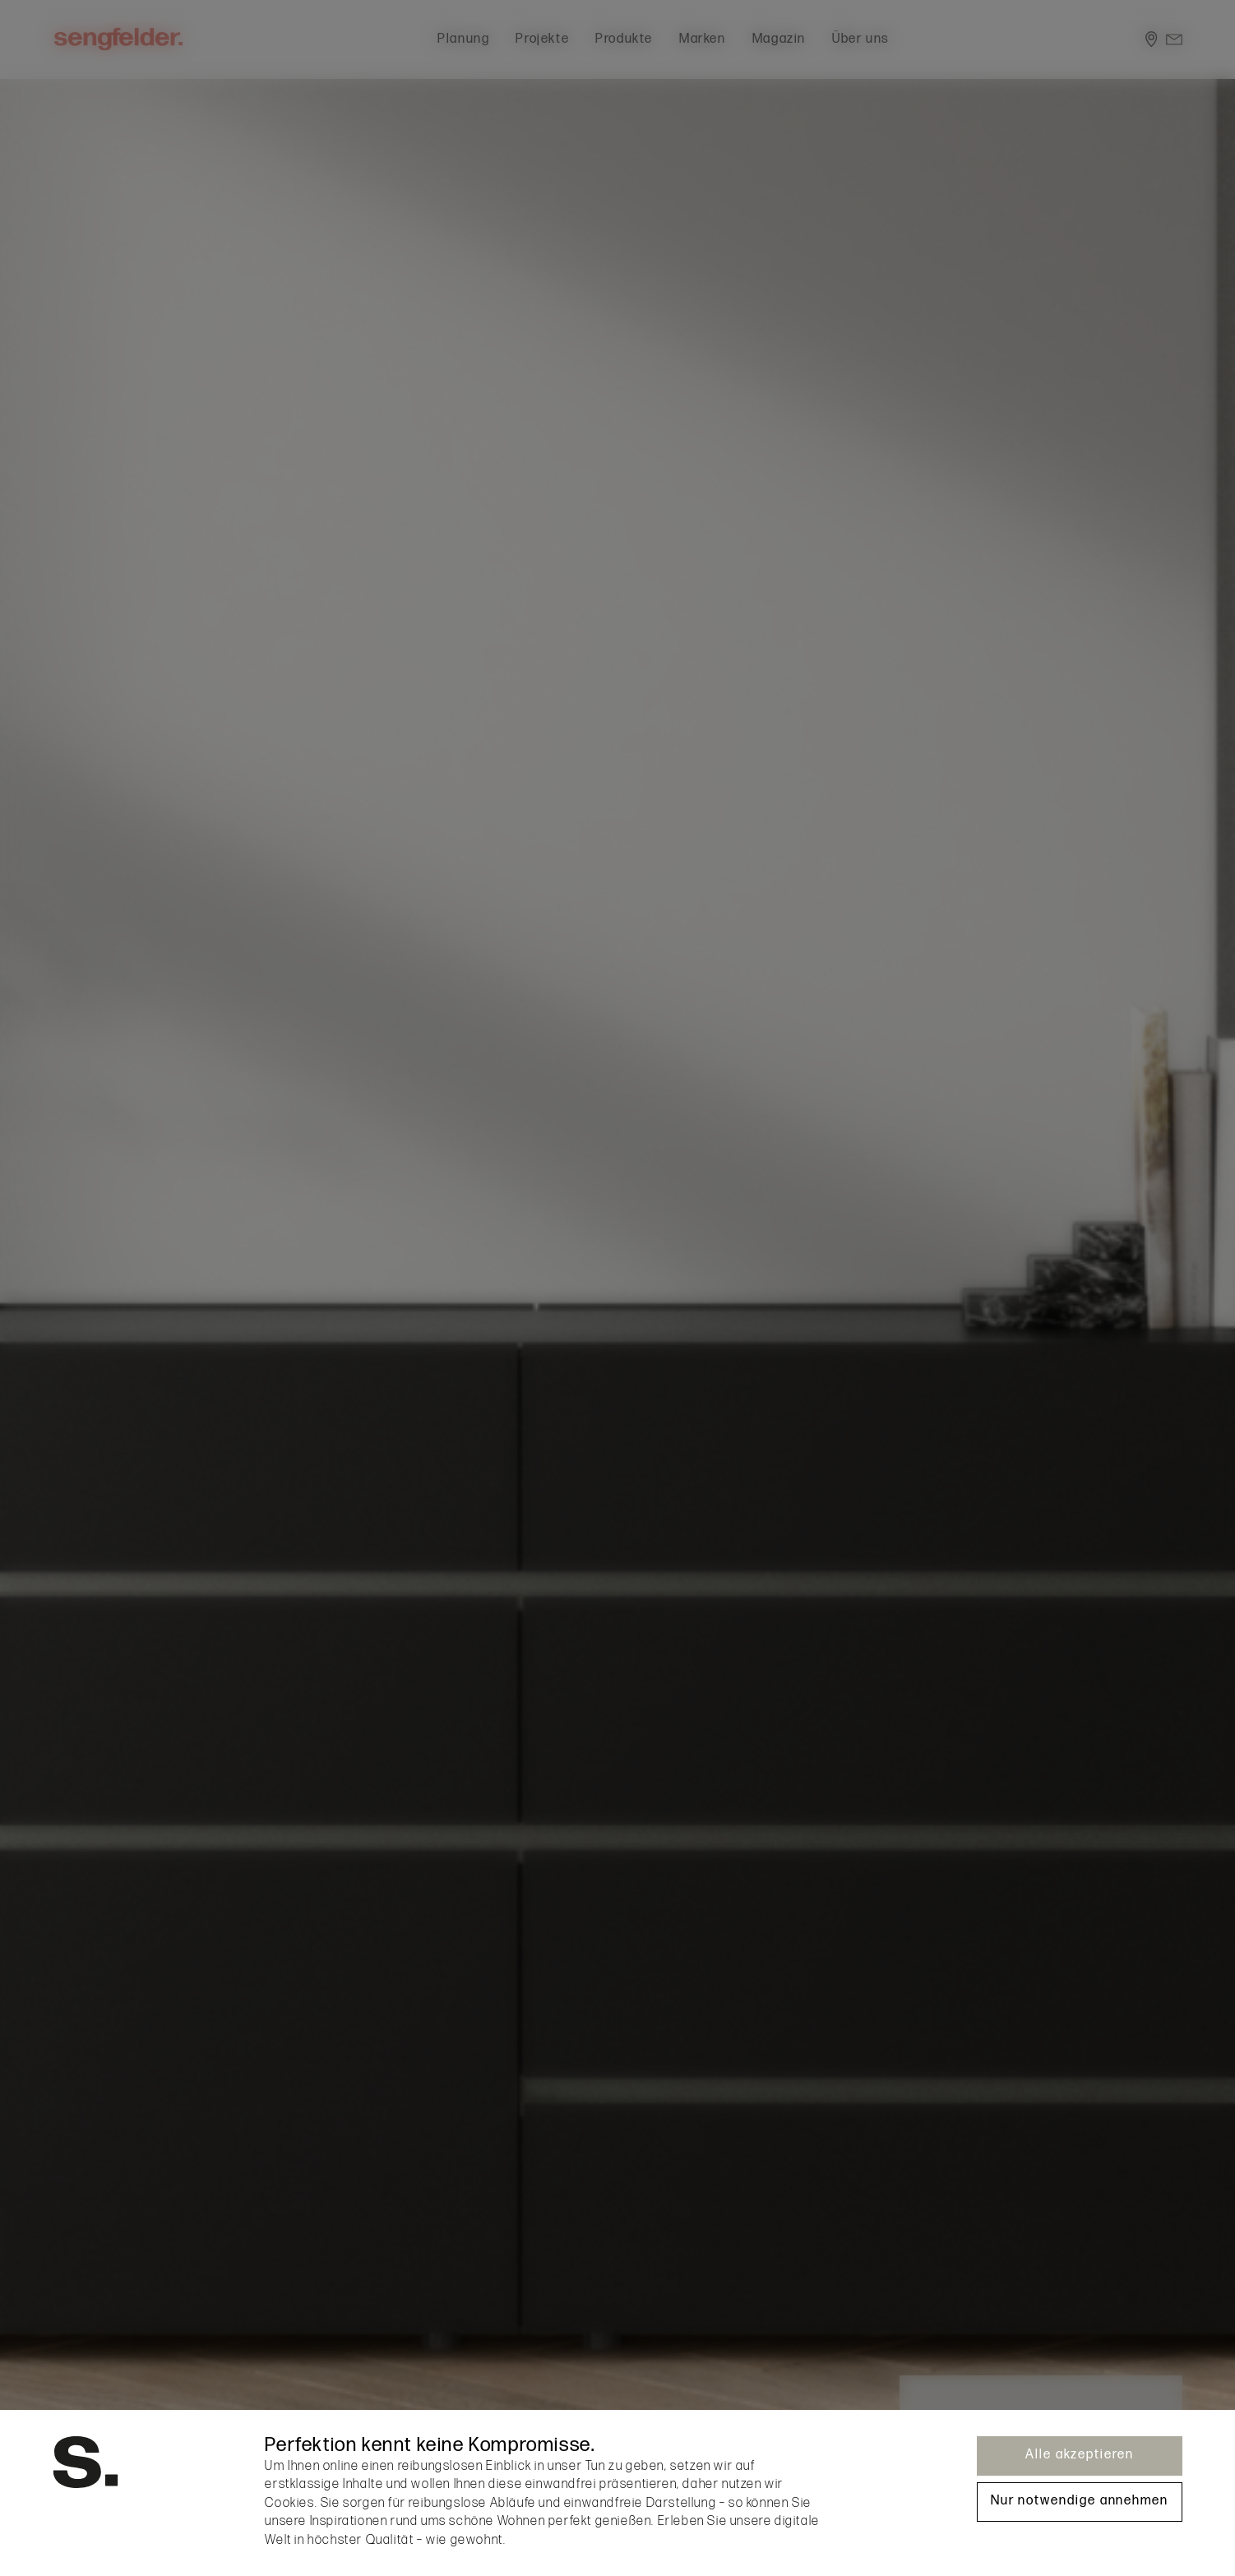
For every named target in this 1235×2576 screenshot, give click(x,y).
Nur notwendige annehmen (1079, 2501)
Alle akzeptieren (1079, 2455)
